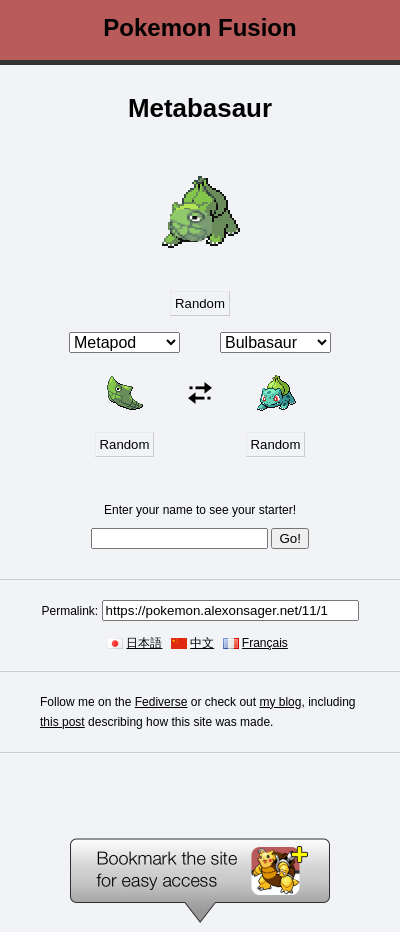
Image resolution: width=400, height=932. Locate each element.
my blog (280, 702)
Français (265, 643)
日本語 (144, 643)
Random (200, 303)
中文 (202, 643)
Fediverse (161, 702)
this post (62, 722)
